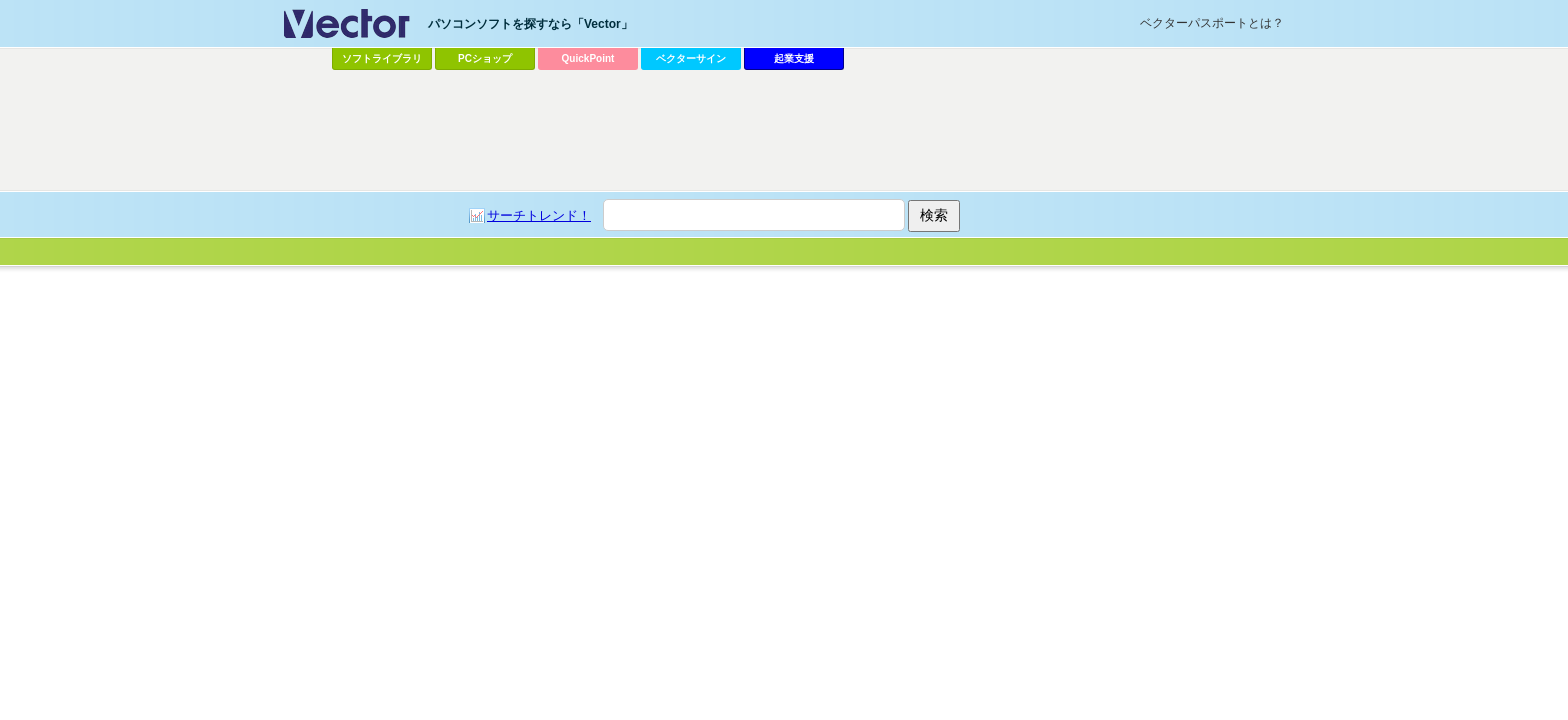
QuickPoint (588, 58)
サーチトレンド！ (539, 215)
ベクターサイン (691, 58)
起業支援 (794, 58)
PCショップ (485, 58)
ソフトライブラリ (382, 58)
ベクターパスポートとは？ (1212, 23)
